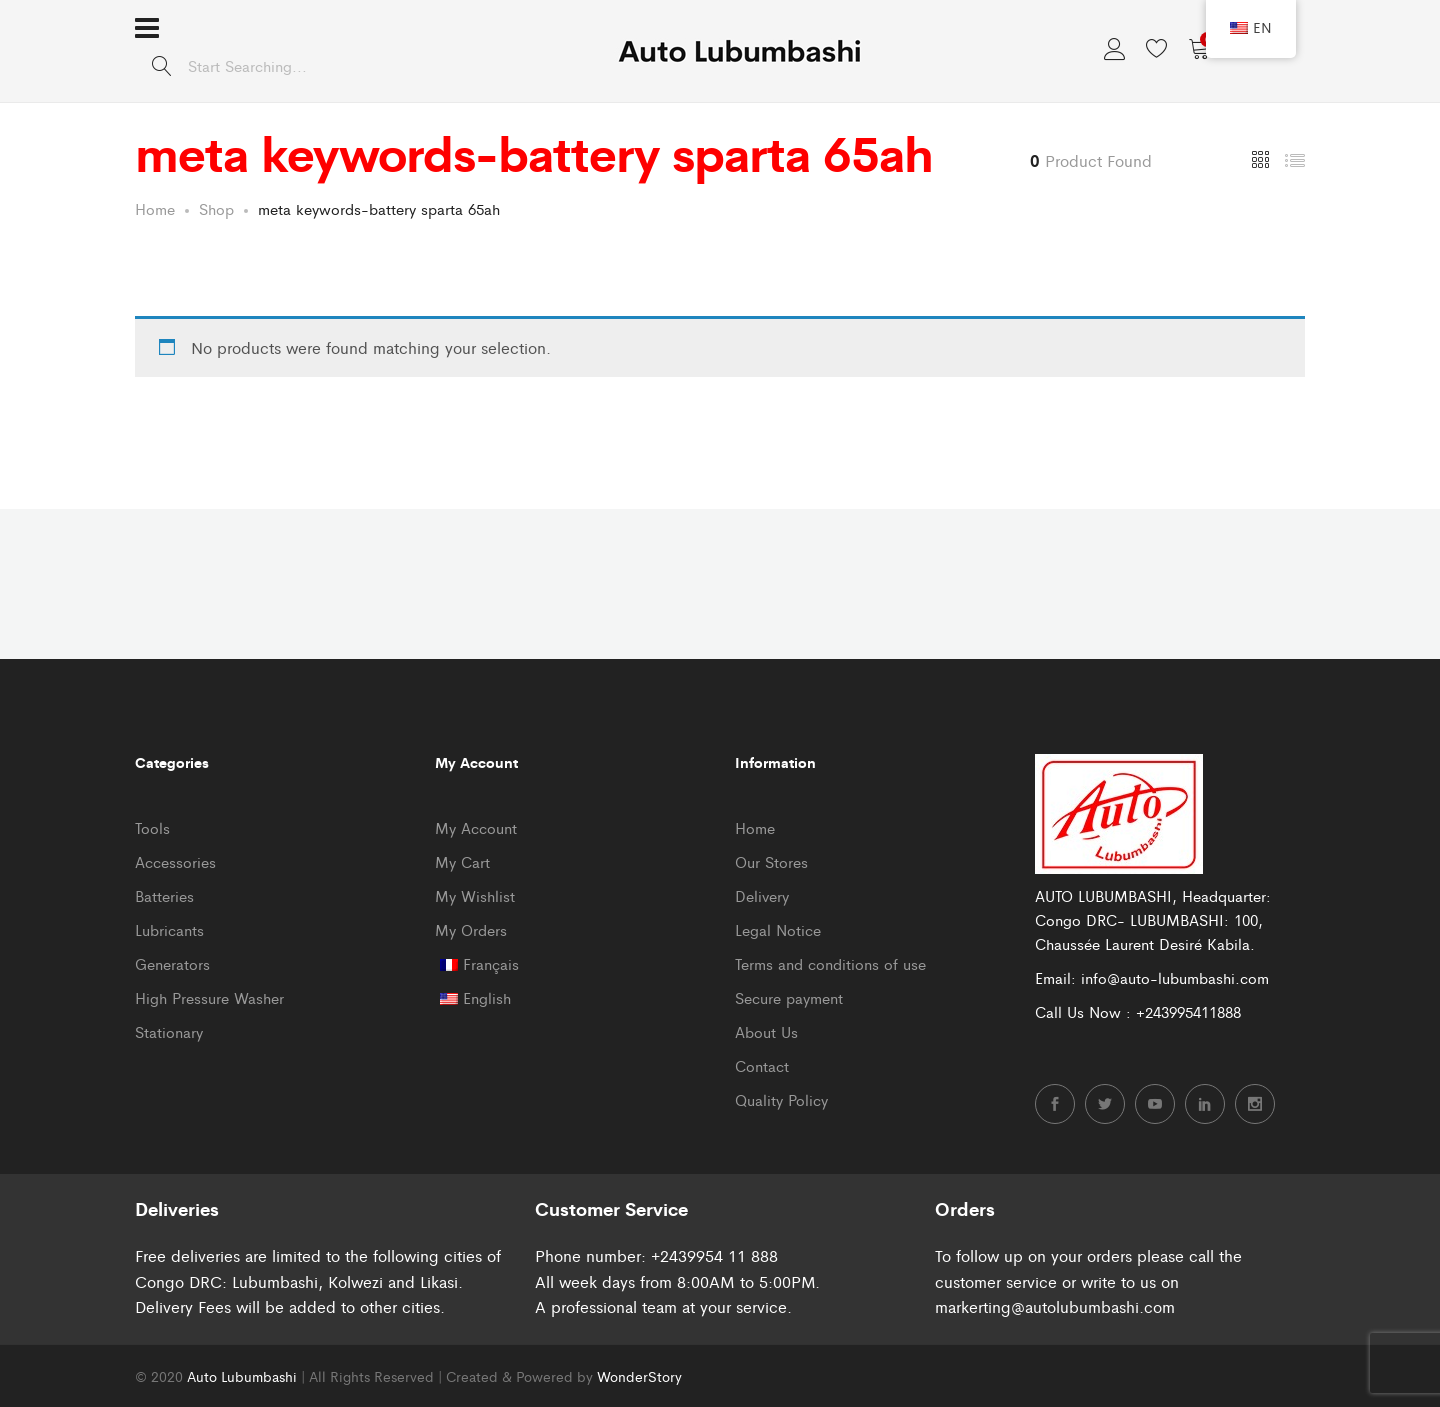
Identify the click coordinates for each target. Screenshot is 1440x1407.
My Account (476, 827)
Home (755, 827)
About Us (766, 1031)
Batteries (164, 895)
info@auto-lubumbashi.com (1175, 977)
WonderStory (639, 1376)
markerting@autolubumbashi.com (1055, 1306)
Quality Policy (781, 1099)
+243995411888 (1188, 1011)
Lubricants (169, 929)
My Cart (462, 861)
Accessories (175, 861)
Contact (762, 1065)
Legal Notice (778, 929)
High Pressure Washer (209, 997)
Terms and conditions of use (830, 963)
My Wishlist (475, 895)
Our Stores (771, 861)
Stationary (169, 1031)
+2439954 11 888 (714, 1255)
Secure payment (789, 997)
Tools (152, 827)
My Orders (471, 929)
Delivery (762, 895)
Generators (172, 963)
